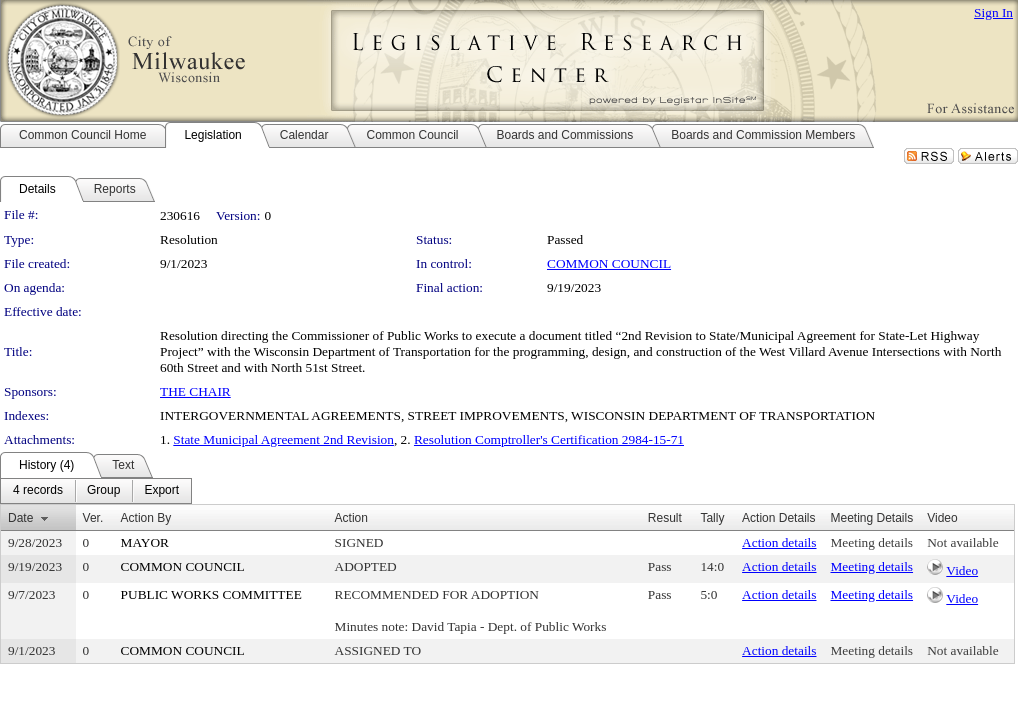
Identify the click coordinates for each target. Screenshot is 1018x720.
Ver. (93, 518)
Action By (146, 518)
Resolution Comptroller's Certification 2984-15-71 (549, 439)
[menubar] (96, 491)
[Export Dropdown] (161, 491)
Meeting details (872, 542)
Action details (779, 542)
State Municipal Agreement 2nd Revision (283, 439)
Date (20, 518)
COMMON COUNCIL (609, 263)
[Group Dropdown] (103, 491)
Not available (962, 542)
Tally (712, 518)
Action (351, 518)
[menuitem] (38, 491)
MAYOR (145, 542)
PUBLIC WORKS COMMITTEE (211, 594)
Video (962, 570)
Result (665, 518)
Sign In (993, 12)
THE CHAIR (195, 391)
